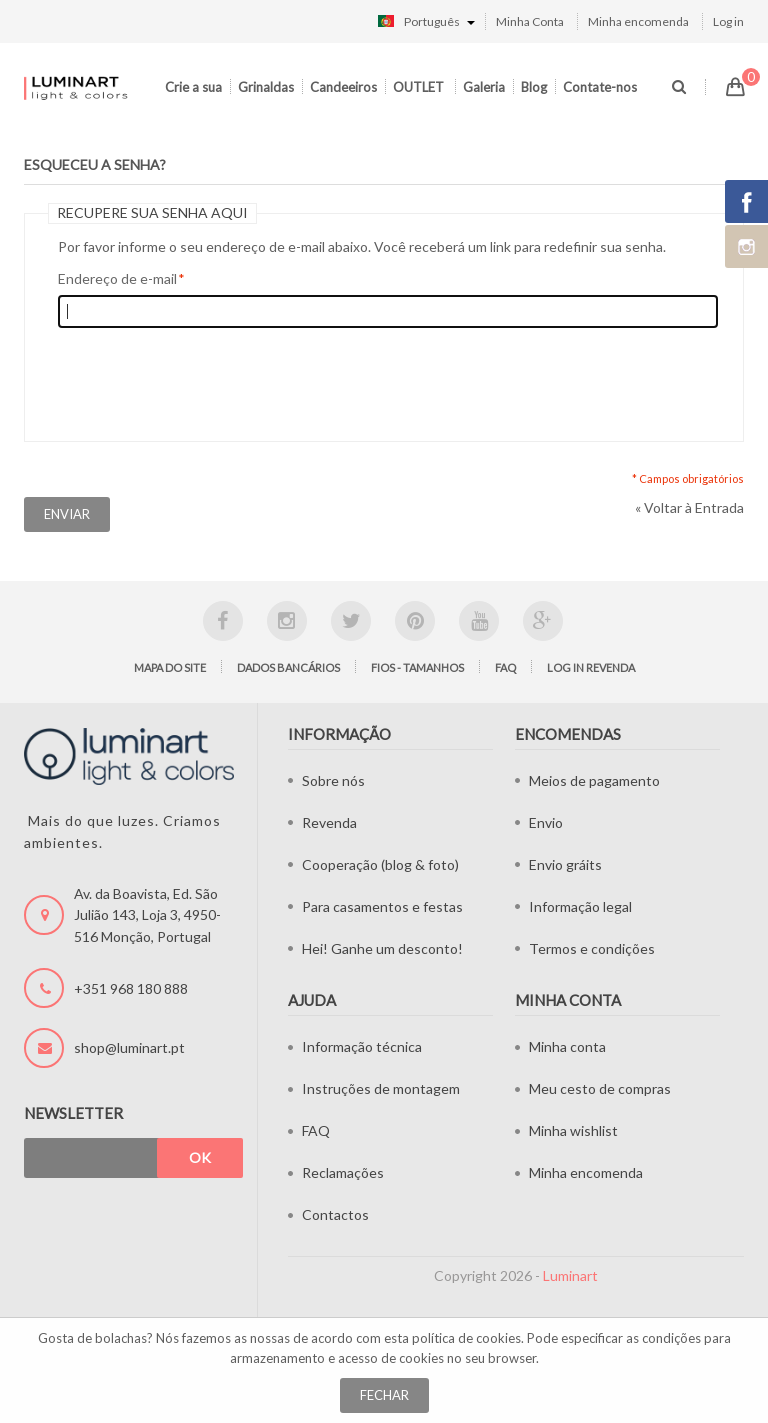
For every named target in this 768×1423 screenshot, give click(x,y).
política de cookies (466, 1338)
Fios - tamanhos (417, 667)
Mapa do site (170, 667)
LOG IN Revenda (591, 667)
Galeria (484, 87)
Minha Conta (530, 21)
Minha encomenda (638, 21)
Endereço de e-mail (117, 279)
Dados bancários (288, 667)
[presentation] (210, 380)
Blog (534, 87)
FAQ (505, 667)
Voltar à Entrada (689, 507)
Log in (728, 21)
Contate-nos (600, 87)
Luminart (570, 1275)
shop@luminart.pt (129, 1047)
